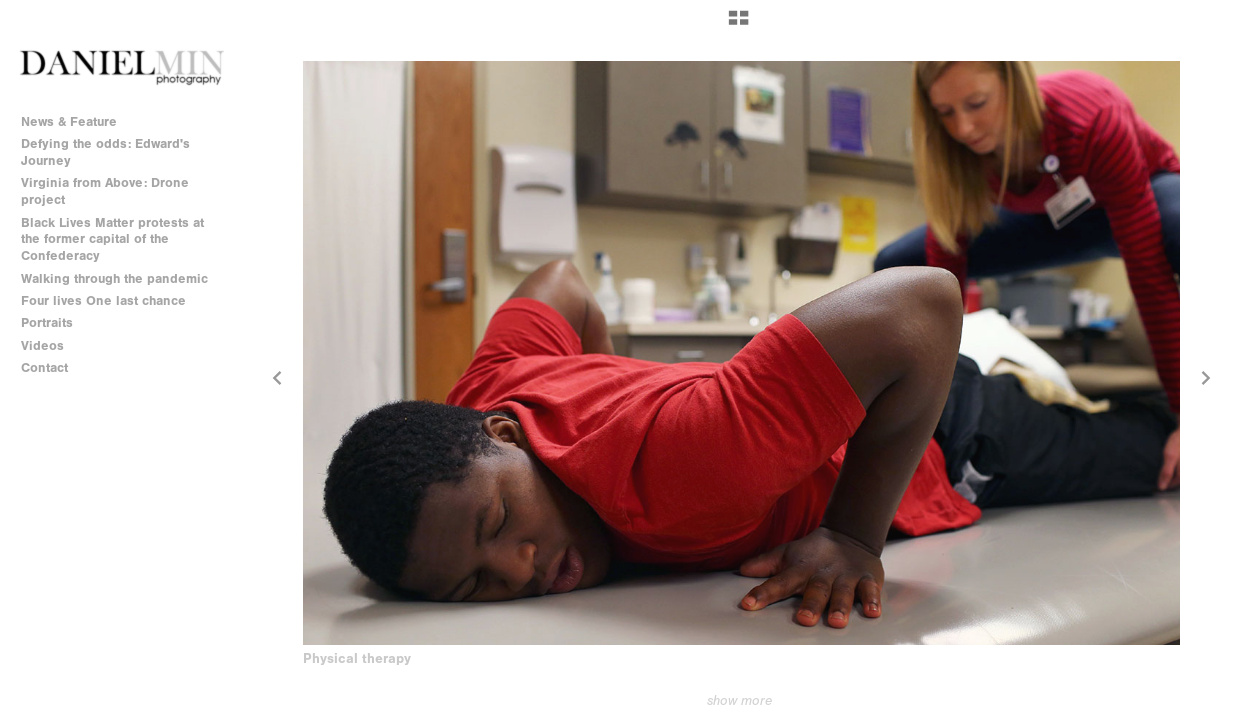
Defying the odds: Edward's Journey (105, 152)
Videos (42, 345)
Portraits (47, 322)
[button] (738, 25)
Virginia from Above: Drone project (105, 191)
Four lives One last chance (103, 300)
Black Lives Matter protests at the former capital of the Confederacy (112, 239)
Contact (44, 367)
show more (739, 700)
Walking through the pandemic (114, 278)
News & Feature (69, 121)
